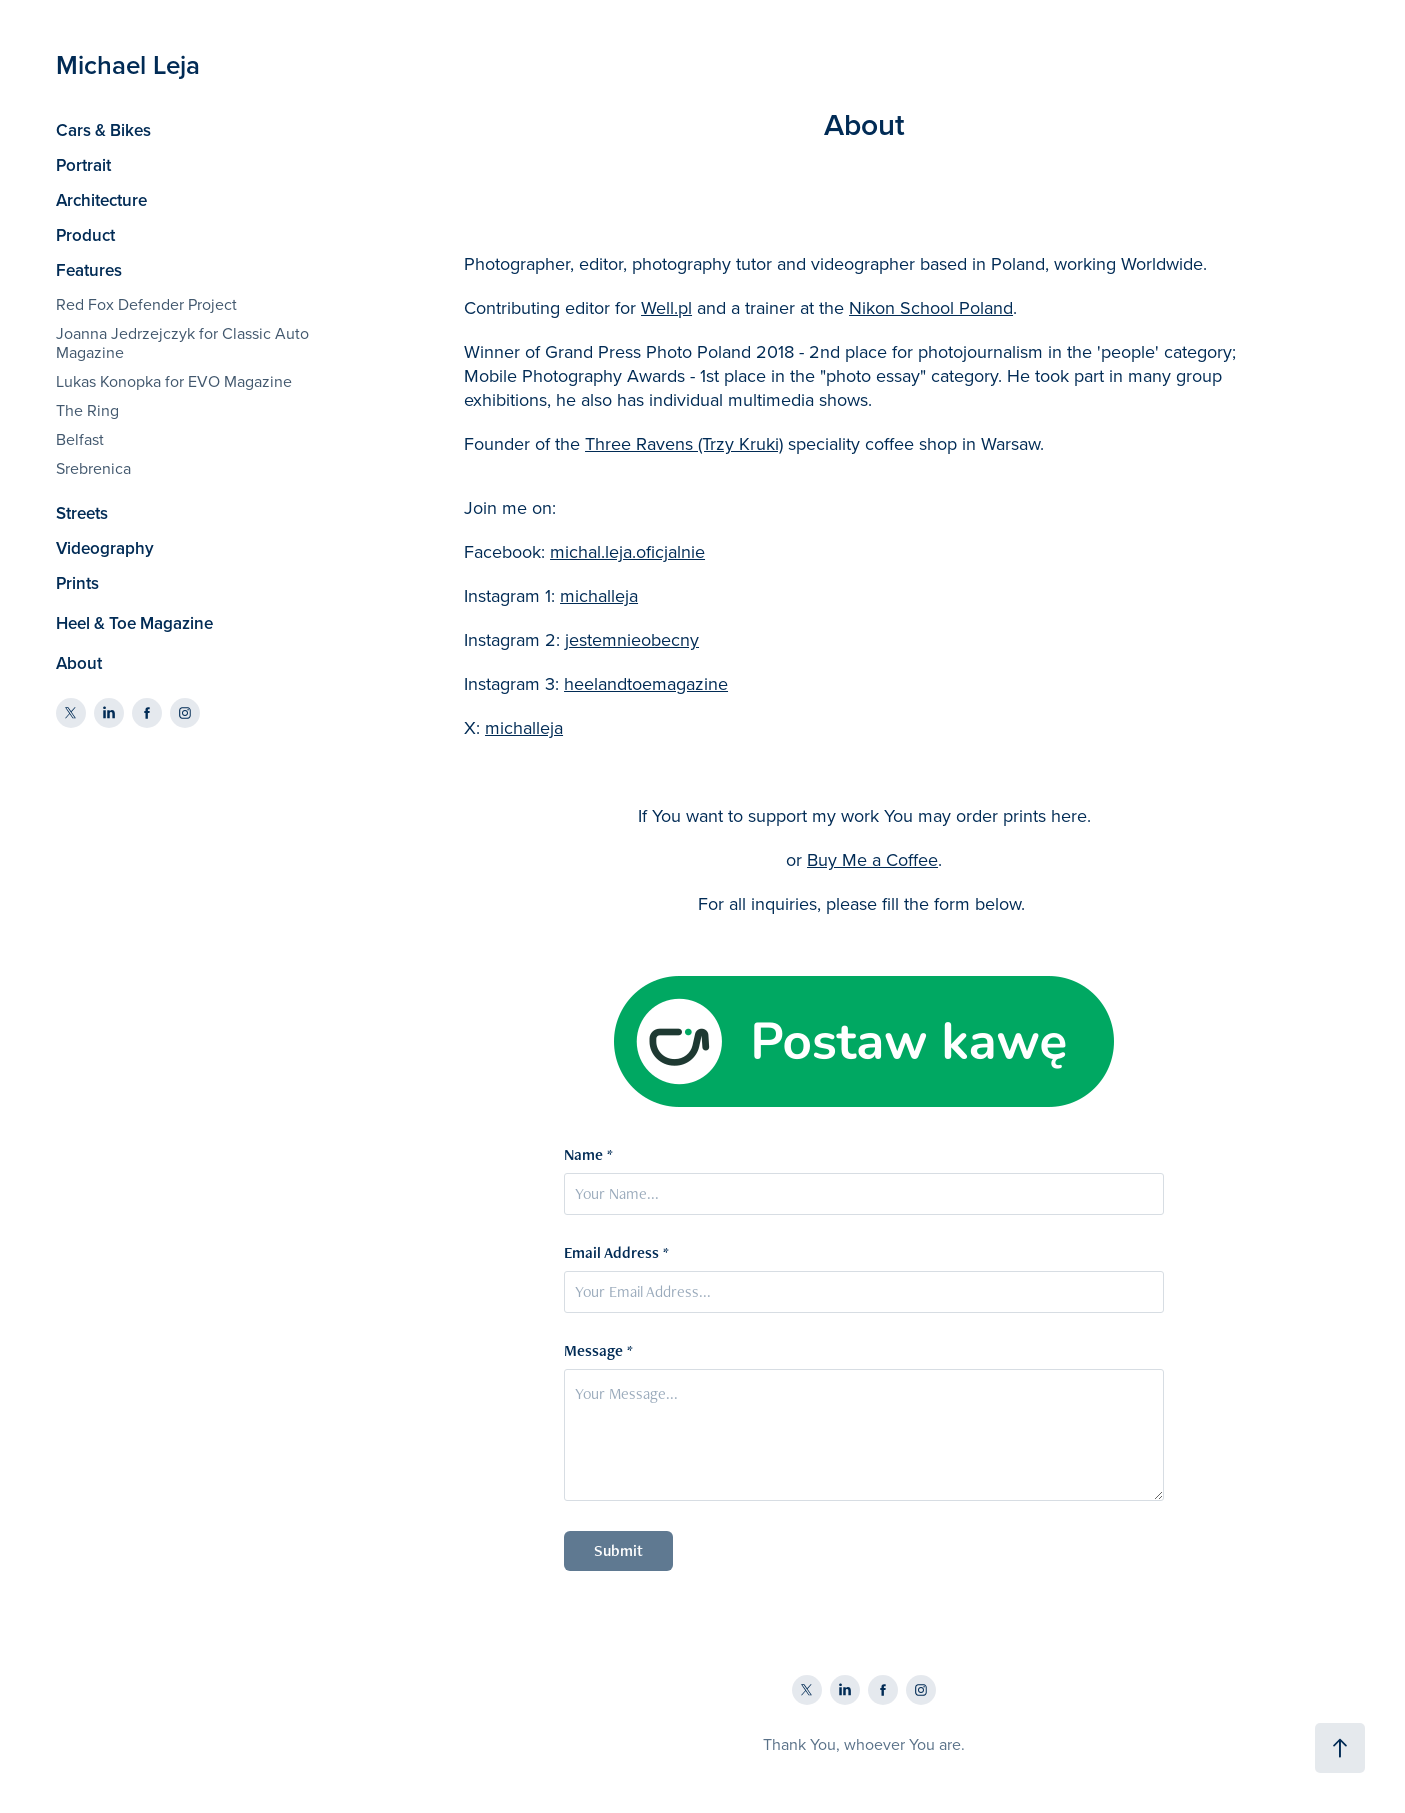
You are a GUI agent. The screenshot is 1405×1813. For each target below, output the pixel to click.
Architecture (101, 200)
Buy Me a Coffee (872, 859)
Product (85, 235)
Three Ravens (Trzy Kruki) (684, 443)
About (79, 663)
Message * (598, 1351)
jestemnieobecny (632, 639)
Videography (105, 548)
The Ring (87, 410)
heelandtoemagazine (646, 683)
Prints (77, 583)
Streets (82, 513)
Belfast (80, 439)
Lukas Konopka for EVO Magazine (174, 381)
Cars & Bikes (103, 130)
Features (89, 270)
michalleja (599, 595)
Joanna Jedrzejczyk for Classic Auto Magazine (182, 342)
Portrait (83, 165)
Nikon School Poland (931, 307)
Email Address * (616, 1253)
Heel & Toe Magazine (134, 623)
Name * (588, 1155)
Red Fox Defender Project (146, 304)
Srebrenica (93, 468)
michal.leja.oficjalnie (627, 551)
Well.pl (666, 307)
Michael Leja (128, 64)
